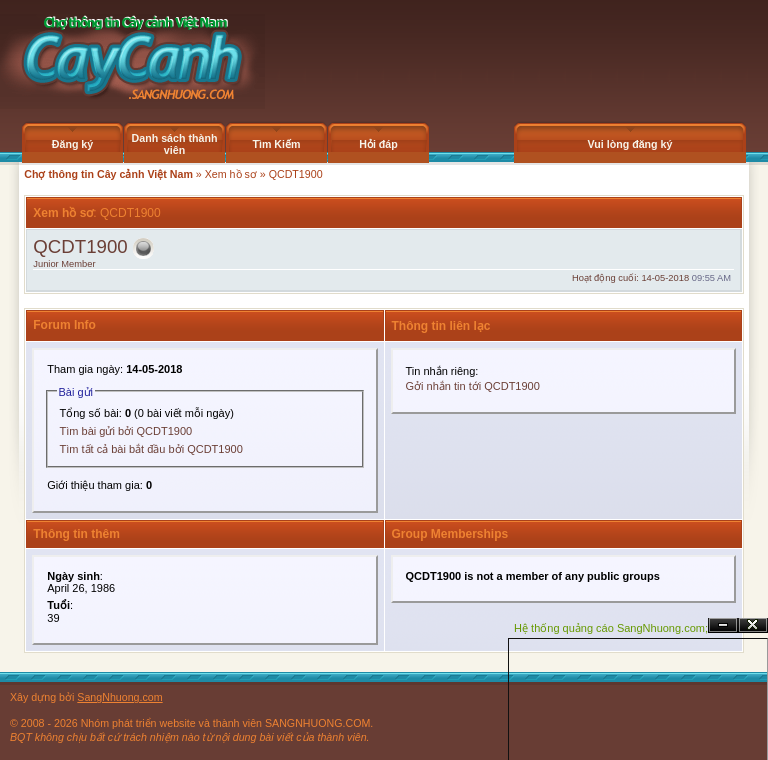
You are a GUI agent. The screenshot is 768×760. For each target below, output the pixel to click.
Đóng (753, 625)
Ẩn (723, 625)
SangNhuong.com (119, 697)
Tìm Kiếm (276, 144)
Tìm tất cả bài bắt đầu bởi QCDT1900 (151, 449)
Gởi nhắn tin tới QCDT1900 (473, 386)
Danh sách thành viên (175, 144)
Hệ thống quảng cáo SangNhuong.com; (611, 628)
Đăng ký (72, 144)
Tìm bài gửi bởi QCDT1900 (126, 431)
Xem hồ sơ (231, 174)
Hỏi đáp (378, 144)
